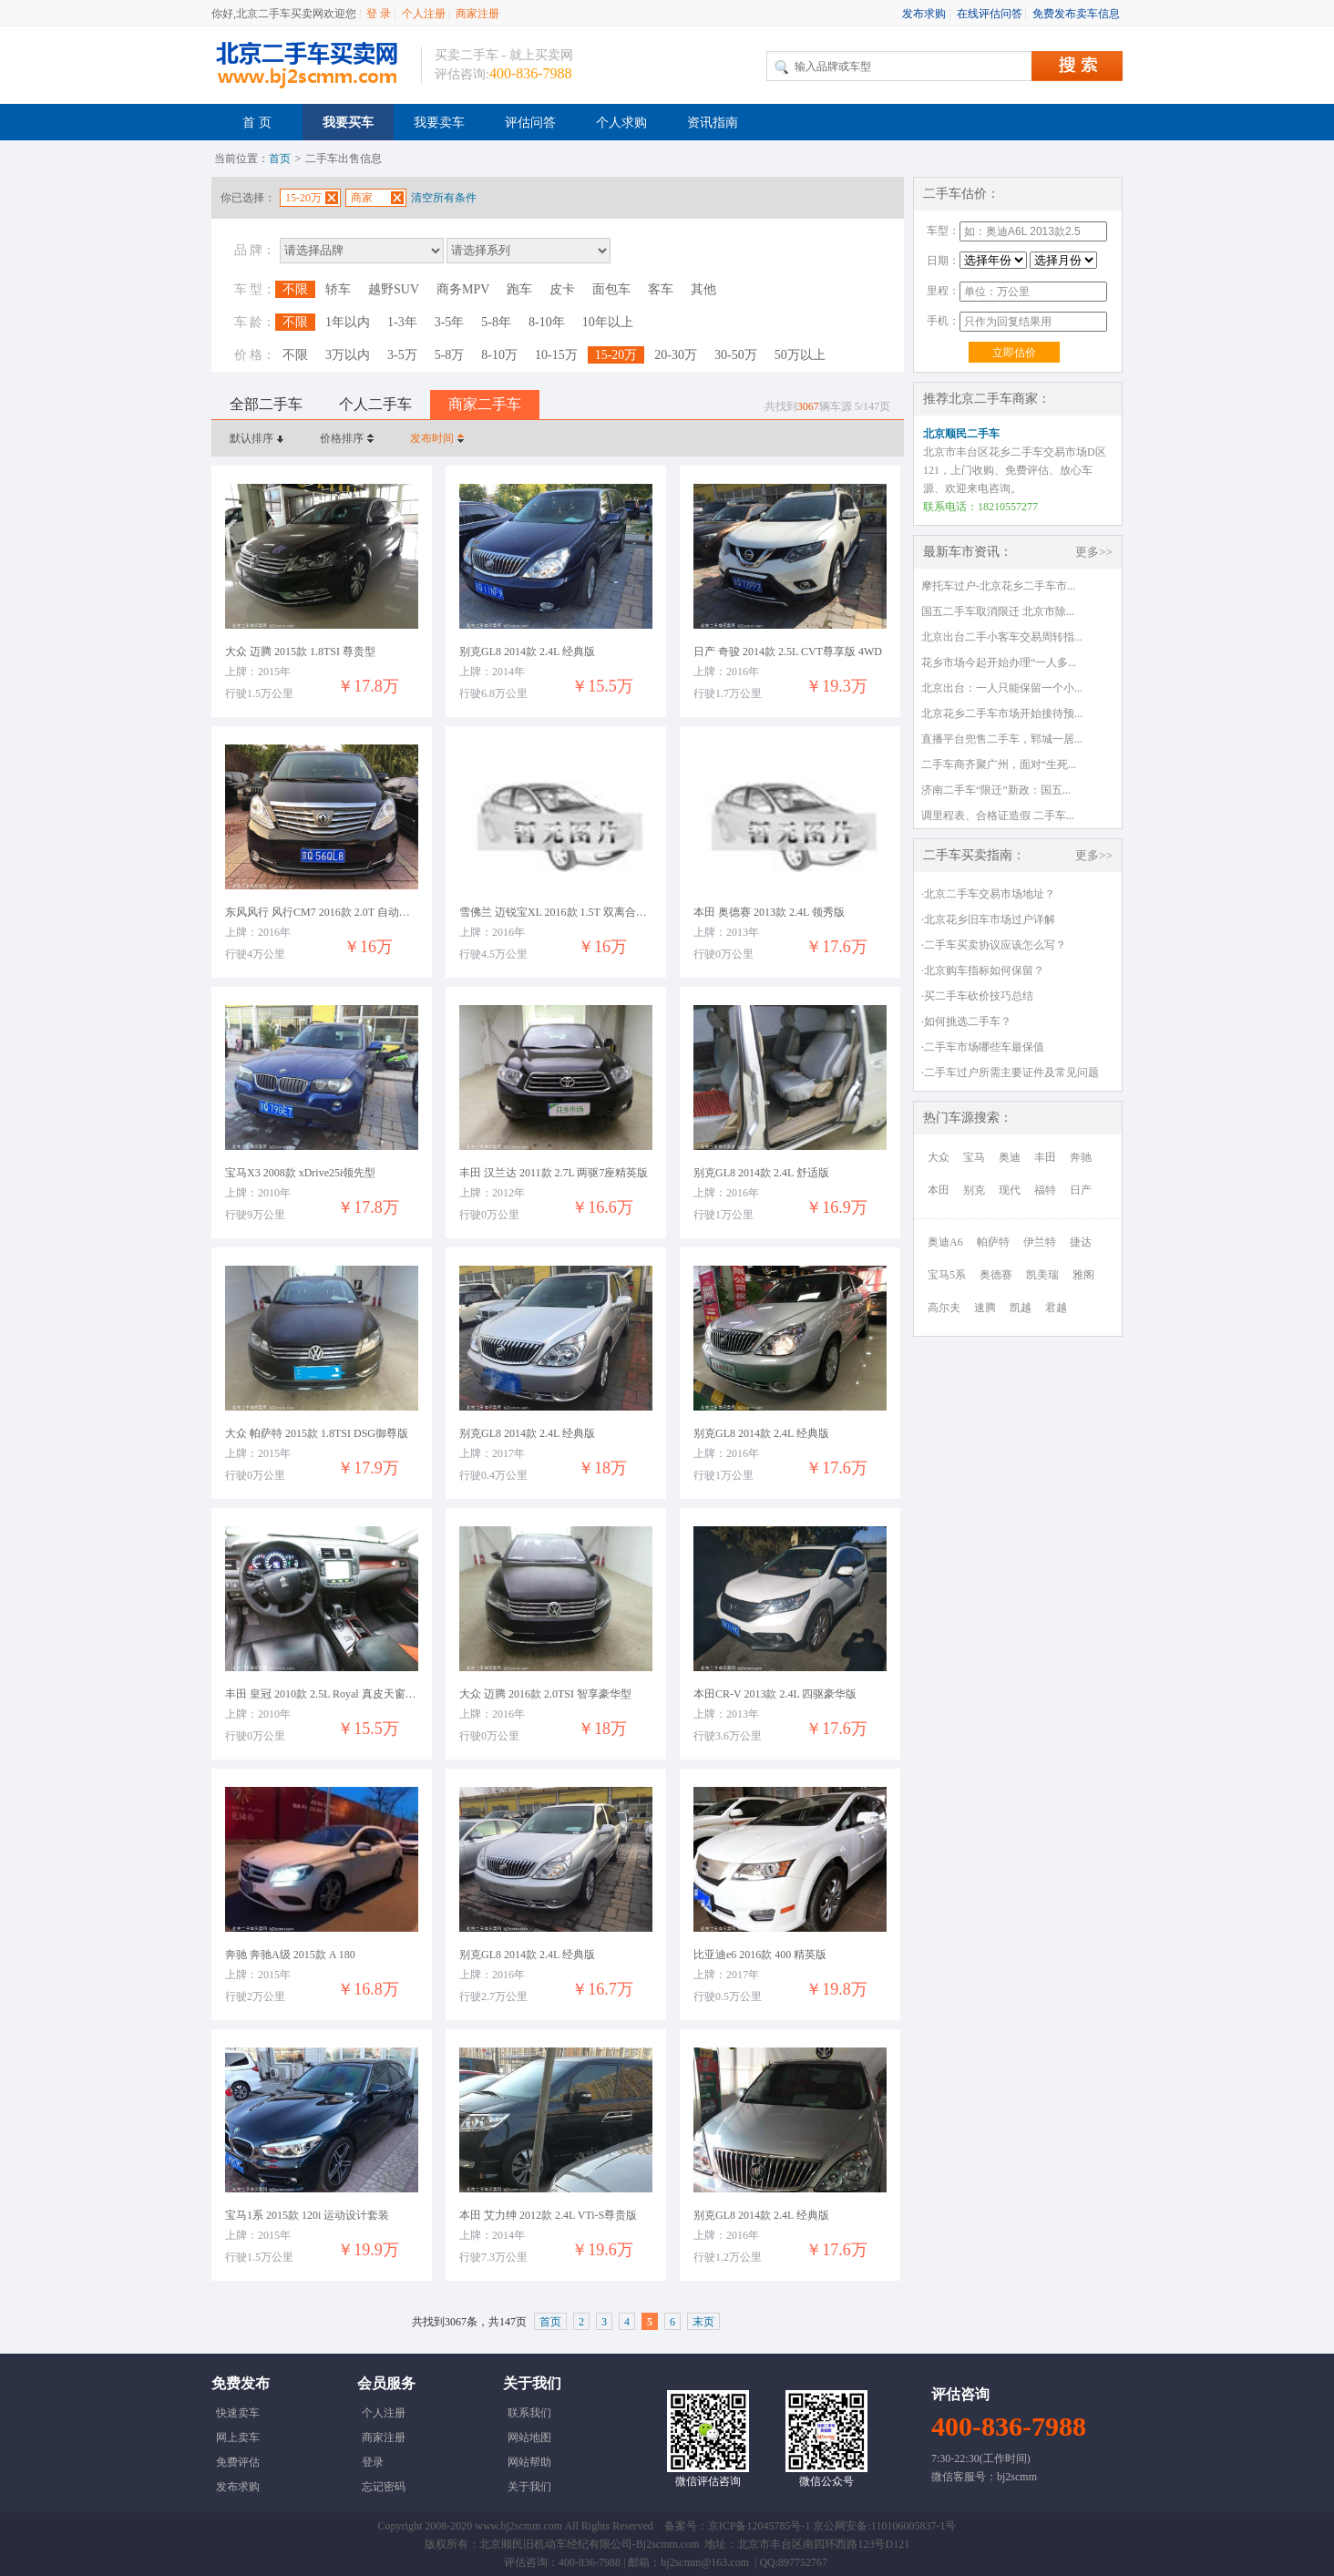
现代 (1010, 1190)
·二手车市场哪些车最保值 (982, 1047)
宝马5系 (947, 1274)
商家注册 (477, 13)
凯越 (1020, 1307)
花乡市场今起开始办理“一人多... (998, 662)
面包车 (611, 289)
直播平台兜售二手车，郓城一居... (1002, 739)
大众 (938, 1157)
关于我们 (529, 2486)
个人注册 (424, 13)
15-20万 (616, 355)
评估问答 (530, 122)
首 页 (257, 122)
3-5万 (402, 355)
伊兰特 (1039, 1242)
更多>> (1094, 552)
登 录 (378, 13)
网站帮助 (529, 2462)
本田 (938, 1190)
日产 (1081, 1190)
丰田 (1045, 1157)
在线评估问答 (989, 13)
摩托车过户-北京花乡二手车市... (998, 586)
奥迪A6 (945, 1242)
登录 (373, 2462)
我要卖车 (439, 122)
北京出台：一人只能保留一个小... (1002, 688)
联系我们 (529, 2413)
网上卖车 (238, 2437)
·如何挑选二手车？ (966, 1021)
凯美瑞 (1042, 1274)
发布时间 (432, 438)
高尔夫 (944, 1307)
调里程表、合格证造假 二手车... (997, 815)
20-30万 (675, 355)
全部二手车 (266, 404)
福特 (1045, 1190)
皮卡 (562, 289)
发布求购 (924, 13)
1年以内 (347, 322)
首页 (280, 158)
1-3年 (402, 322)
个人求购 (621, 122)
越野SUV (393, 289)
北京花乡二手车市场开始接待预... (1002, 713)
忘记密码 (383, 2486)
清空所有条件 (444, 197)
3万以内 (347, 355)
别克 (974, 1190)
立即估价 (1014, 352)
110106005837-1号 (914, 2526)
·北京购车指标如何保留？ (982, 970)
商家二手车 (484, 404)
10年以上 (607, 322)
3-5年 (450, 322)
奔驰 (1081, 1157)
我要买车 (348, 122)
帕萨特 (993, 1242)
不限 (295, 289)
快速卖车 (238, 2413)
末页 (703, 2321)
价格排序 (342, 438)
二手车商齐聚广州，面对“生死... (998, 764)
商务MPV (462, 289)
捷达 (1081, 1242)
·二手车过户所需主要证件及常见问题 (1010, 1072)
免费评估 (238, 2462)
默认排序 (251, 438)
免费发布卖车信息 (1076, 13)
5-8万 (450, 355)
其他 (703, 289)
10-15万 (556, 355)
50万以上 (800, 355)
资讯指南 (712, 122)
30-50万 (735, 355)
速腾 (985, 1307)
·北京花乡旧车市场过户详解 (988, 919)
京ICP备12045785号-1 (759, 2526)
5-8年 (496, 322)
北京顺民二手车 (961, 433)
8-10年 (546, 322)
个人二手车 (375, 404)
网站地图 (529, 2437)
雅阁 (1083, 1274)
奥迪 (1010, 1157)
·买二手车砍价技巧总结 (977, 996)
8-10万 (499, 355)
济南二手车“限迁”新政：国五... (996, 790)
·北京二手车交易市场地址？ (988, 894)
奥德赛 (996, 1274)
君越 (1056, 1307)
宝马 (974, 1157)
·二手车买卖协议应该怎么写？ (993, 945)
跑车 (519, 289)
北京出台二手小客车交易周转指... (1002, 637)
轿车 (338, 289)
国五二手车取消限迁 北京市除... (997, 611)
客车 (660, 289)
